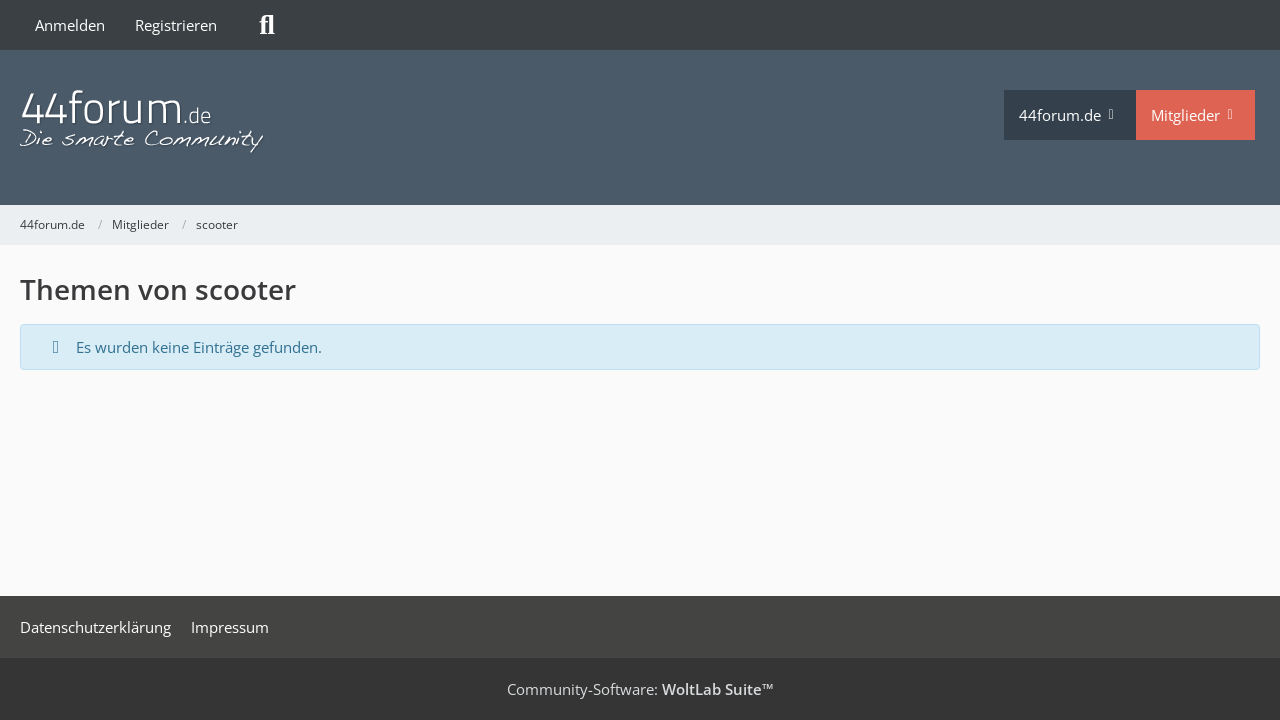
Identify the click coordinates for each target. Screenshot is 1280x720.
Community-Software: (640, 689)
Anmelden (70, 25)
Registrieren (176, 25)
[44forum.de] (512, 122)
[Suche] (267, 25)
